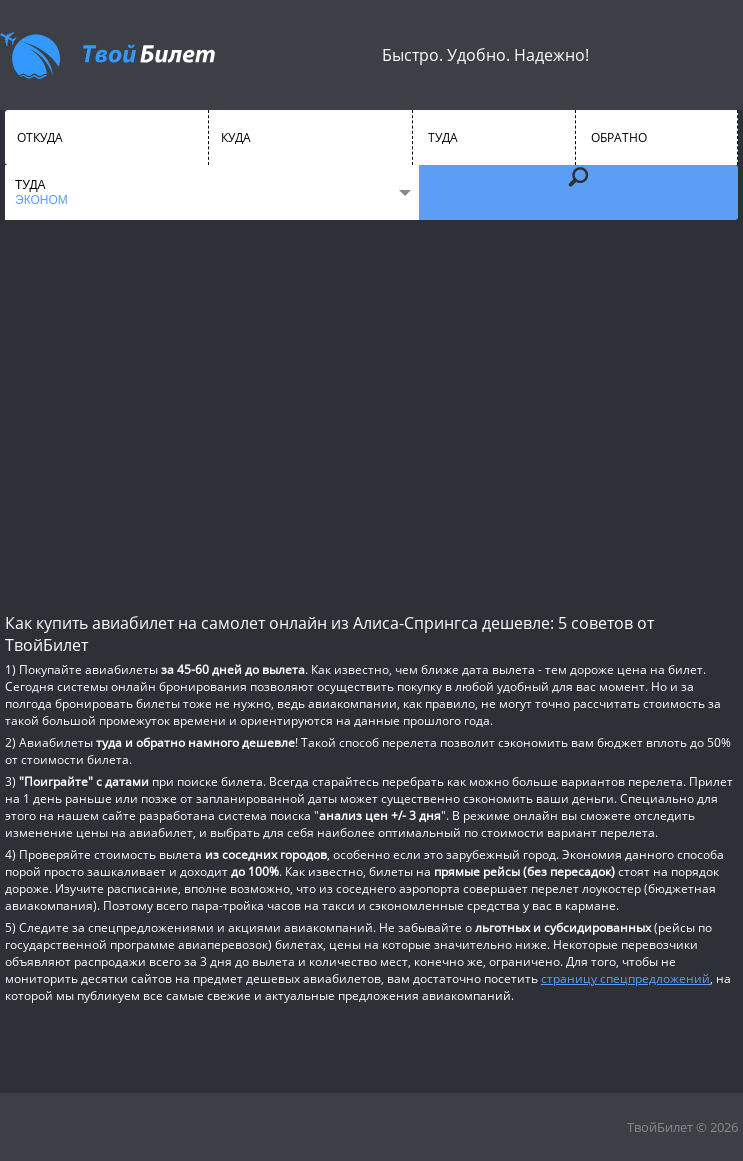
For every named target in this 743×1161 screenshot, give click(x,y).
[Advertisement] (371, 415)
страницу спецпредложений (625, 978)
